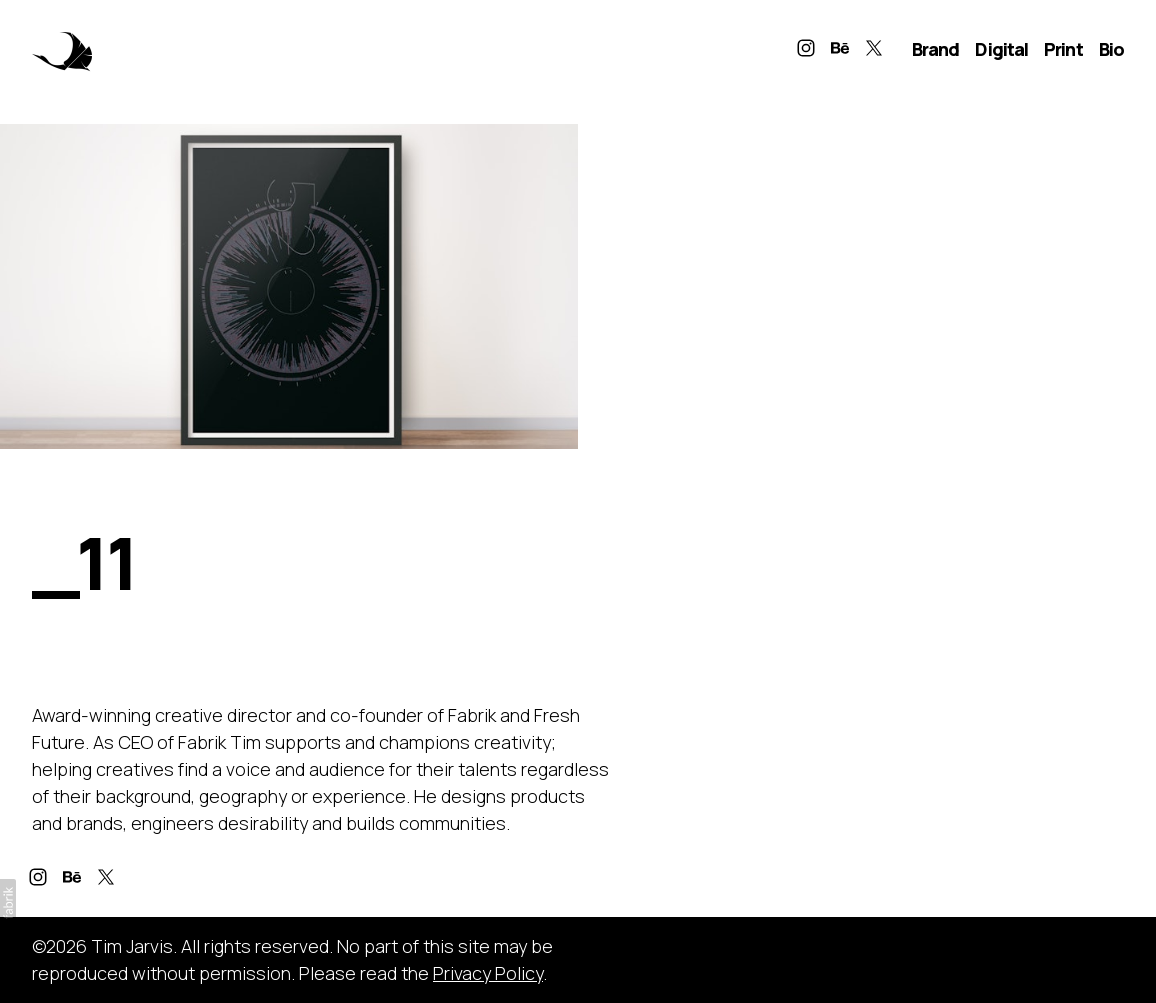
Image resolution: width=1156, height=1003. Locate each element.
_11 (83, 562)
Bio (1111, 49)
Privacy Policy (488, 973)
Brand (936, 49)
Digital (1001, 49)
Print (1063, 49)
